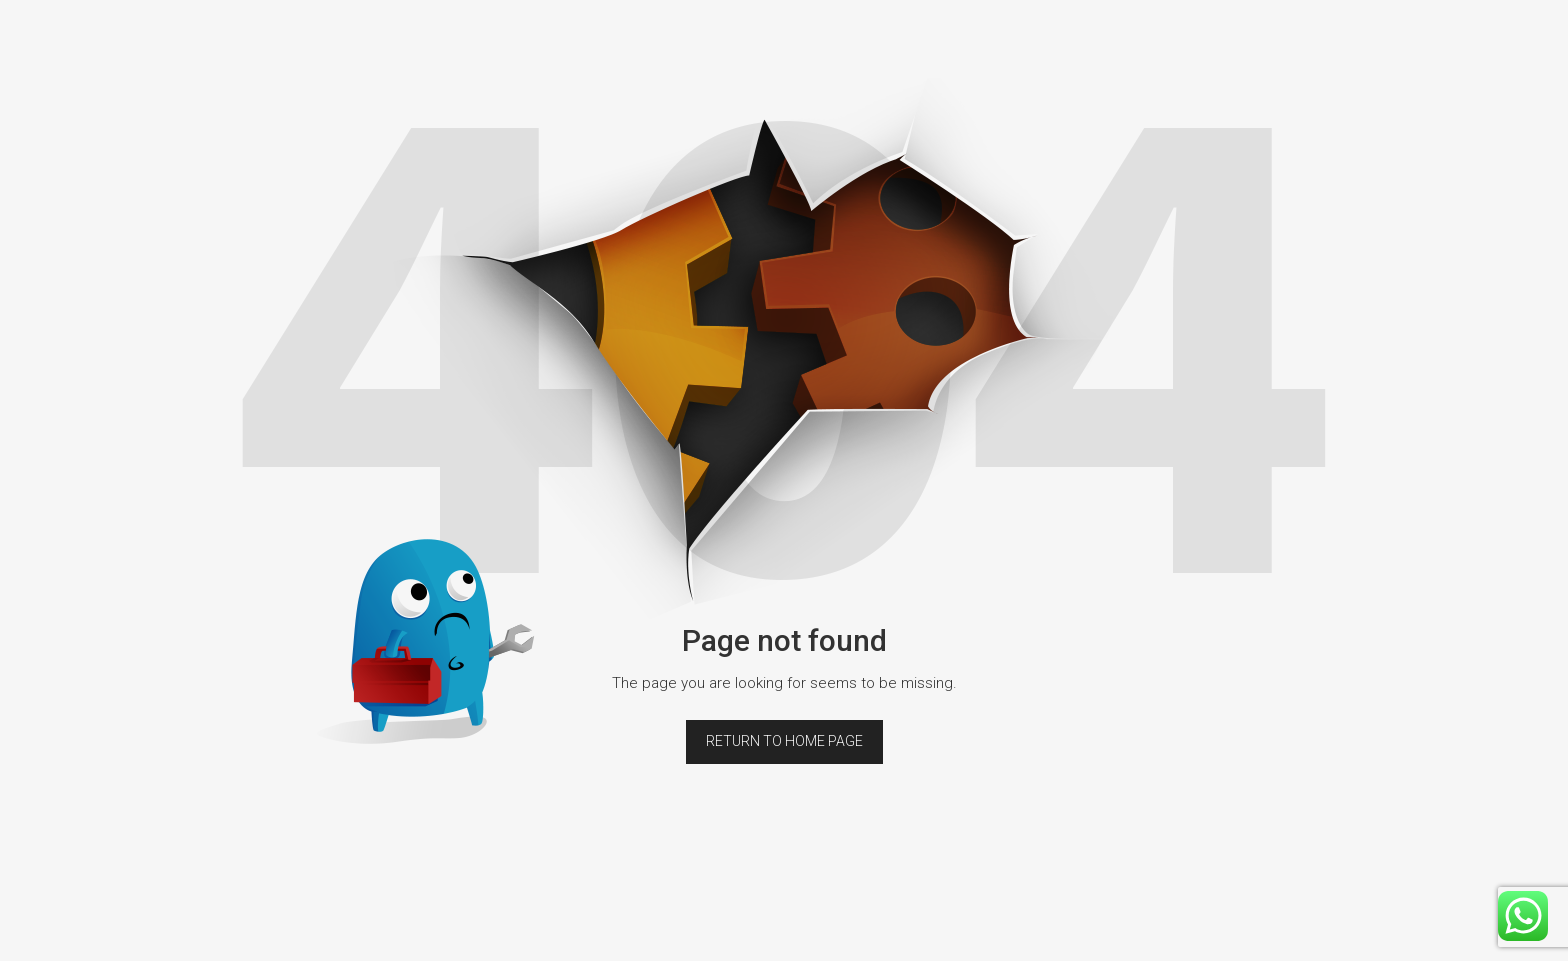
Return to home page (784, 741)
